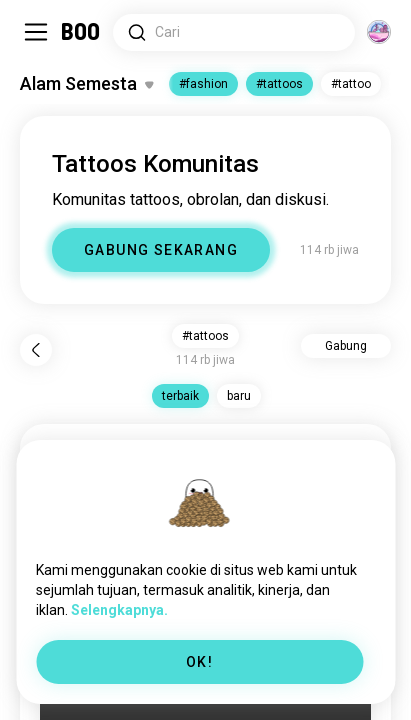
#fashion (203, 84)
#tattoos (279, 84)
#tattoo (351, 84)
